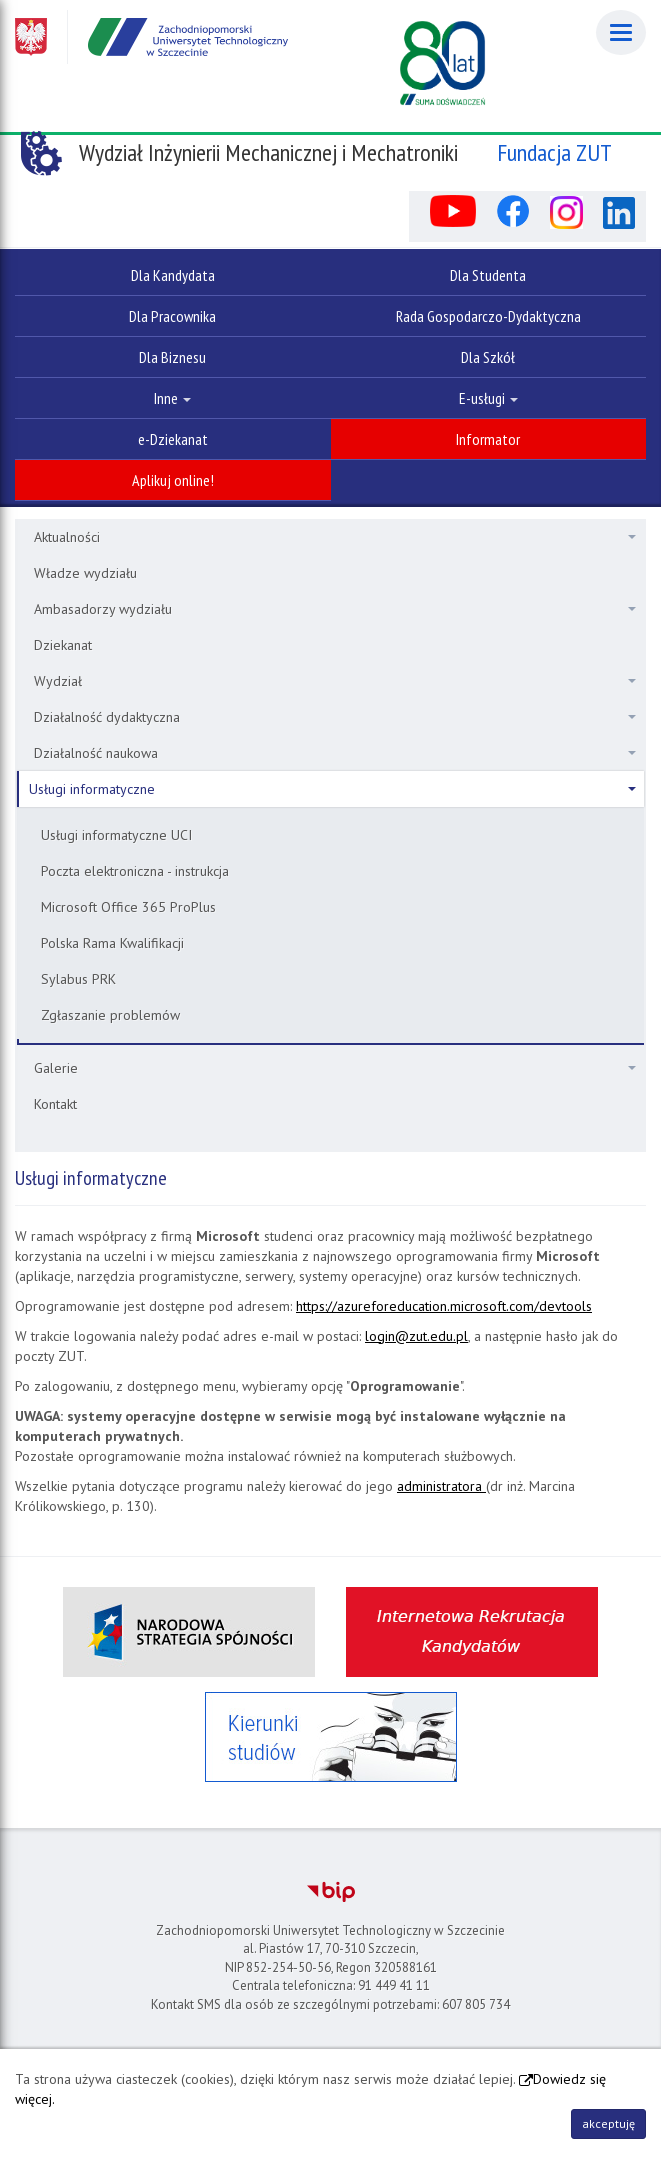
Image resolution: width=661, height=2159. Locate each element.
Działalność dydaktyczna (335, 717)
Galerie (335, 1068)
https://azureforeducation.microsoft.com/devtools (444, 1306)
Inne (172, 398)
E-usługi (488, 398)
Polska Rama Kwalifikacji (112, 943)
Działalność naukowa (335, 753)
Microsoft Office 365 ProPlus (128, 907)
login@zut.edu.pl (416, 1336)
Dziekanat (63, 645)
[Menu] (621, 32)
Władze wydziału (85, 573)
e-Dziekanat (173, 439)
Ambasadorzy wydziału (335, 609)
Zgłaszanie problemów (110, 1015)
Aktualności (335, 537)
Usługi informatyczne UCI (116, 835)
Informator (488, 439)
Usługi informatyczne (332, 789)
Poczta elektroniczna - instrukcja (135, 871)
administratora (441, 1486)
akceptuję (608, 2123)
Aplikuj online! (173, 480)
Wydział (335, 681)
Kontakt (55, 1104)
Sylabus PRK (78, 979)
